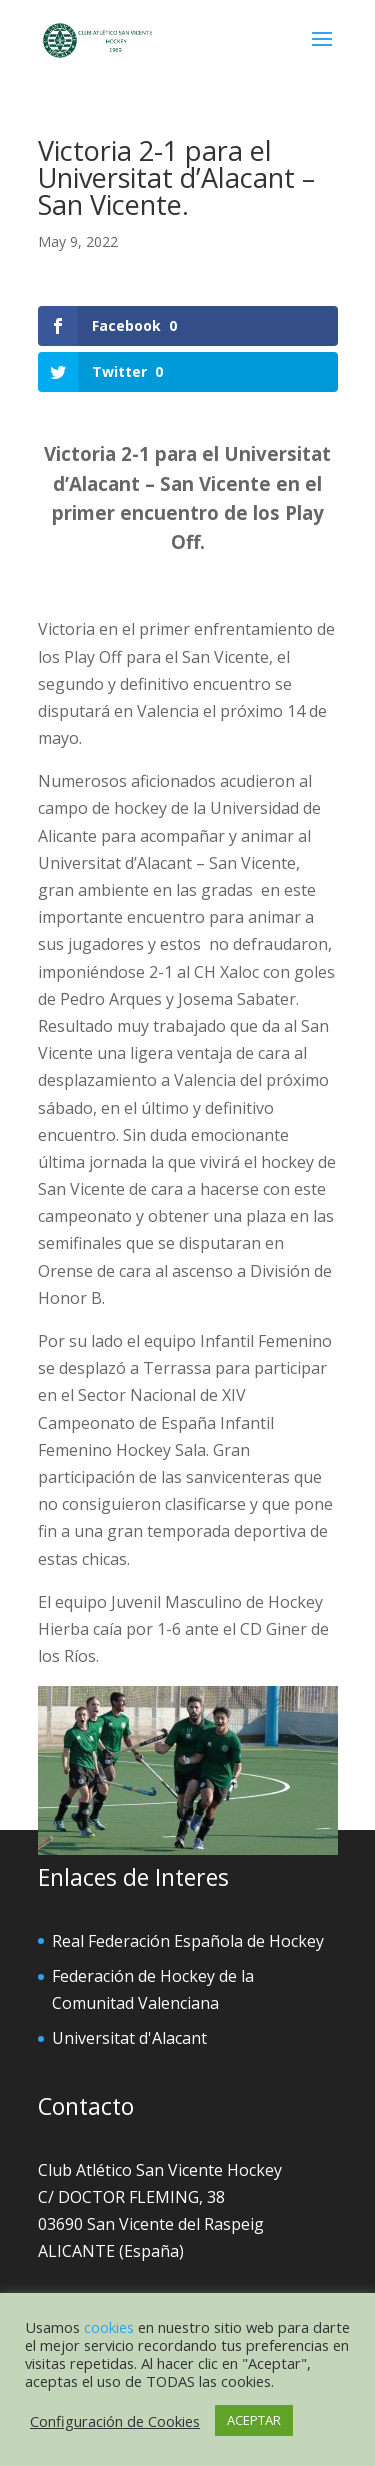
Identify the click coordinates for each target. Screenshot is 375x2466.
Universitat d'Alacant (129, 2038)
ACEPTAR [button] (254, 2420)
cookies (109, 2327)
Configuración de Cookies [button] (115, 2421)
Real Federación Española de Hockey (188, 1941)
